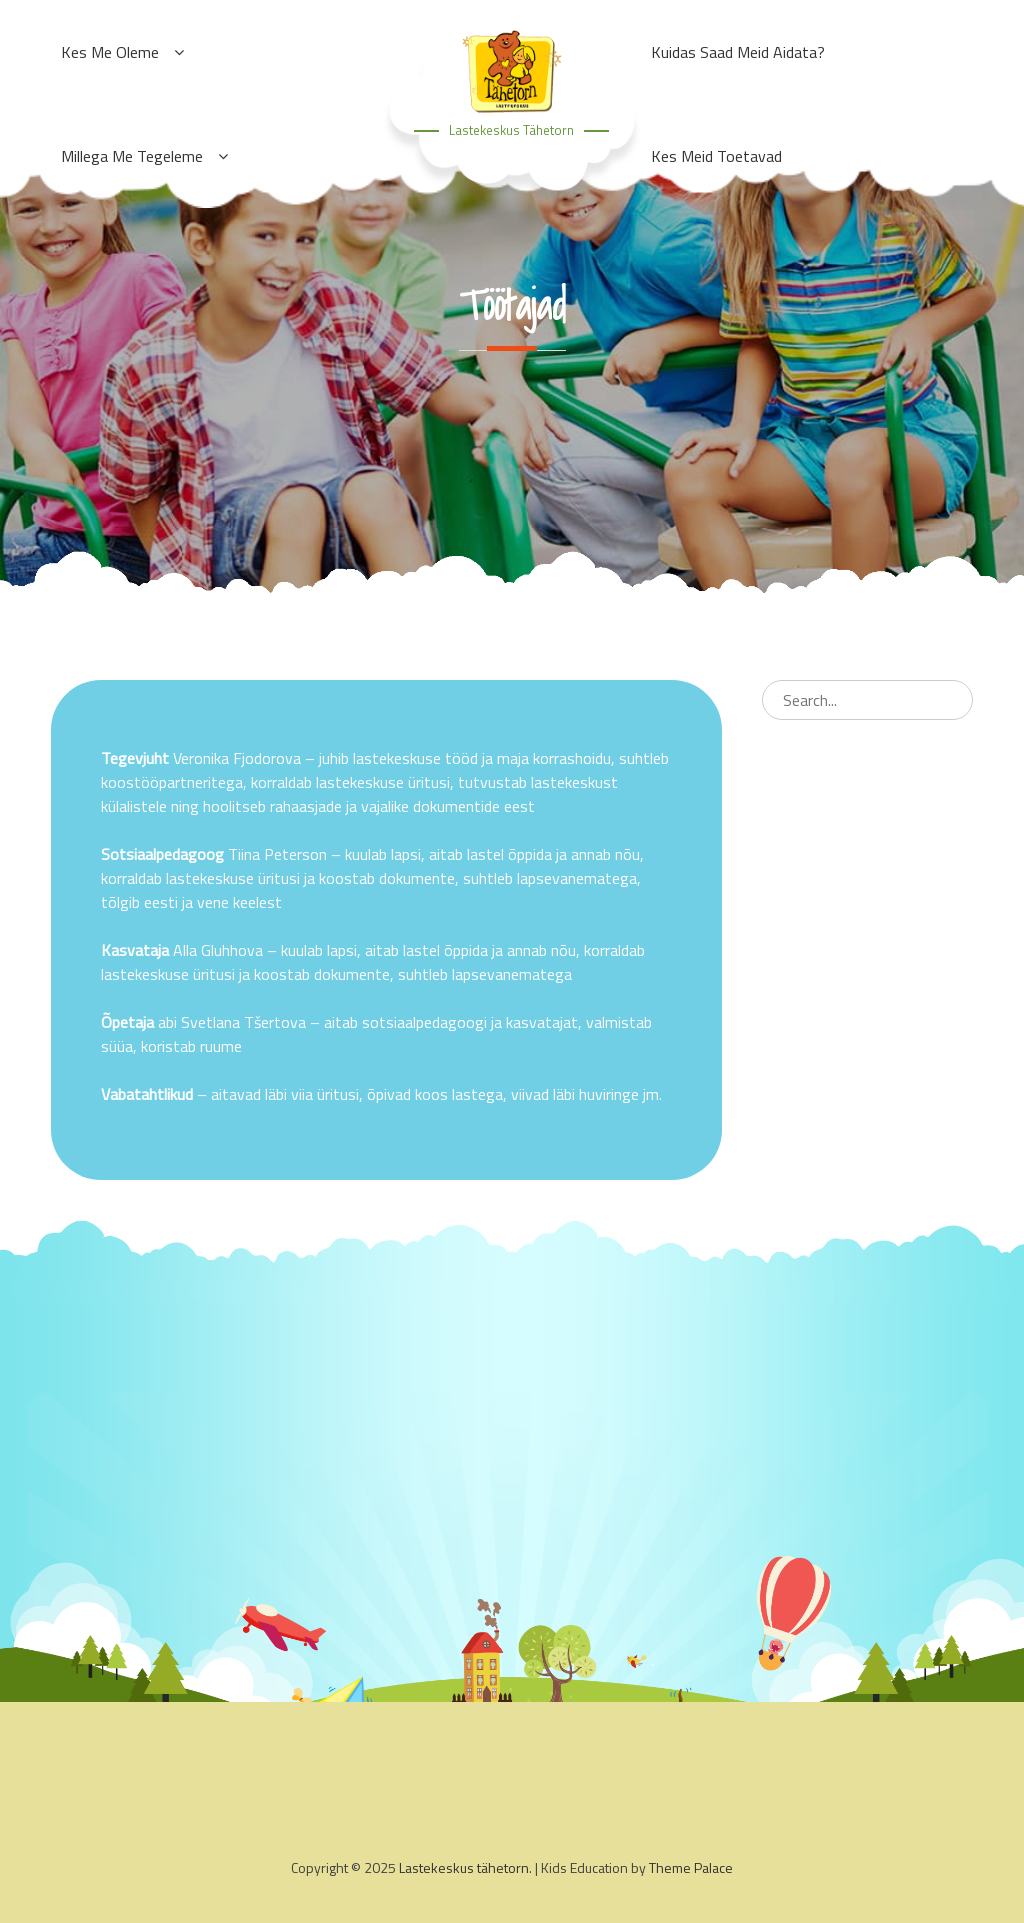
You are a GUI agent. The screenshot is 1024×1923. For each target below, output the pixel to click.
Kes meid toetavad (716, 156)
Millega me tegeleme (132, 156)
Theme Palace (691, 1867)
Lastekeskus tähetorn (511, 130)
